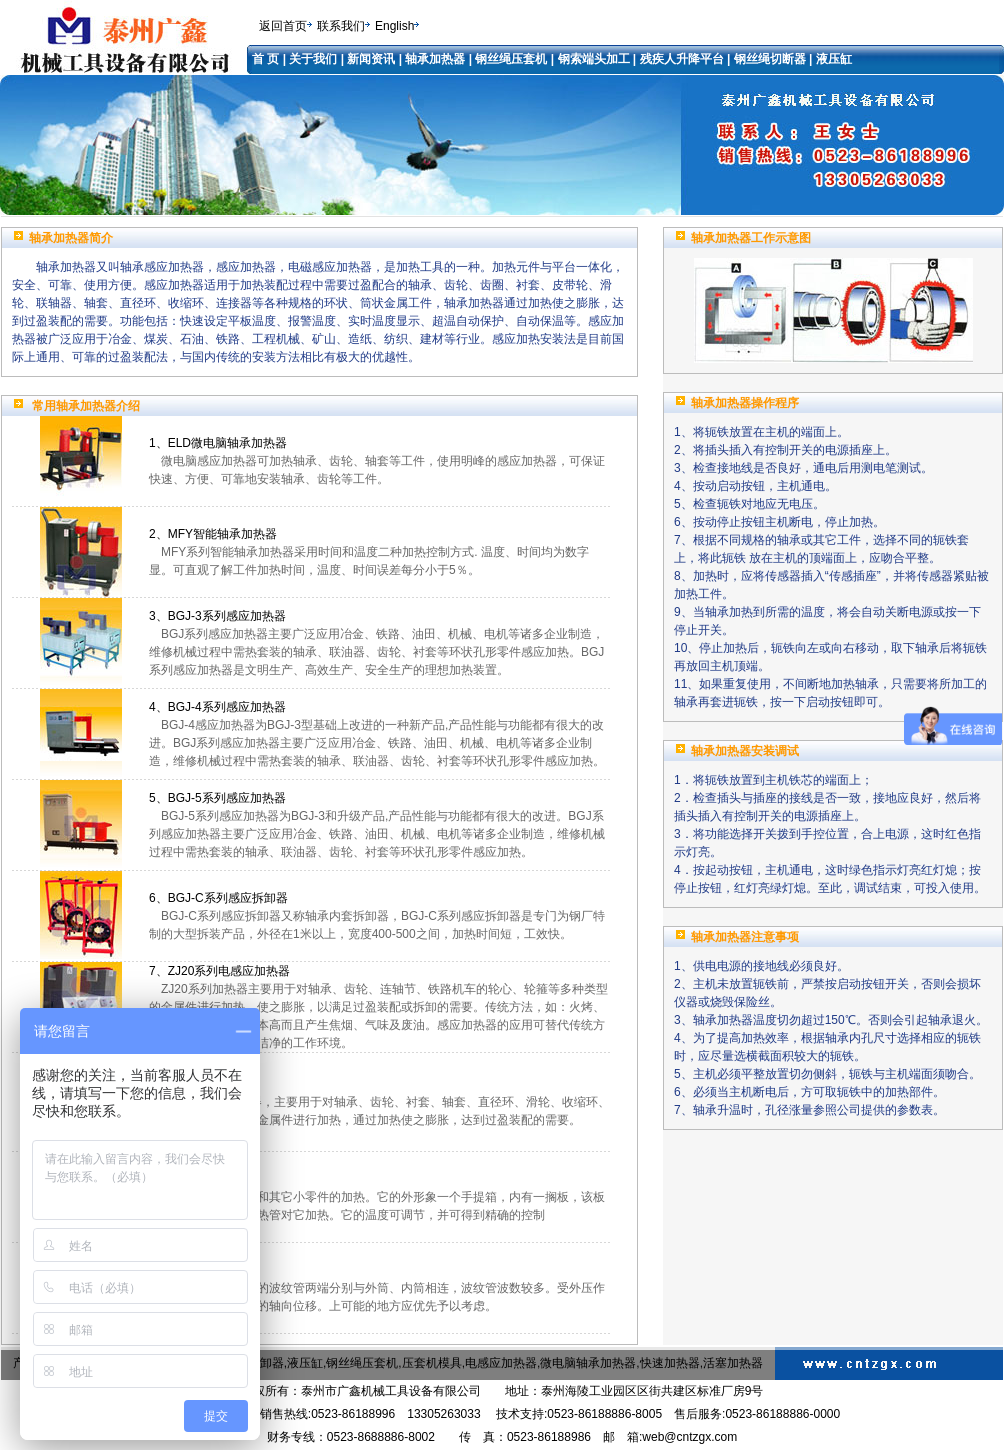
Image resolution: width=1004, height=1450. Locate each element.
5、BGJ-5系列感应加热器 (217, 798)
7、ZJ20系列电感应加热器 (219, 971)
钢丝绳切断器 (770, 59)
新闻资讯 (371, 59)
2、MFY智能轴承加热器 (213, 534)
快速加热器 (670, 1363)
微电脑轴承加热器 (588, 1363)
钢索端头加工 (594, 59)
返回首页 (283, 26)
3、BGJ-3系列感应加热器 (217, 616)
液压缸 (834, 59)
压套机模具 (432, 1363)
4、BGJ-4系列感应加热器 (217, 707)
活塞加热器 (733, 1363)
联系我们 (341, 26)
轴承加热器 (435, 59)
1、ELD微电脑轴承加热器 (218, 443)
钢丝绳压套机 (511, 59)
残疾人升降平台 (682, 59)
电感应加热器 (501, 1363)
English (394, 26)
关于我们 (314, 59)
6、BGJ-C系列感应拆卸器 (218, 898)
